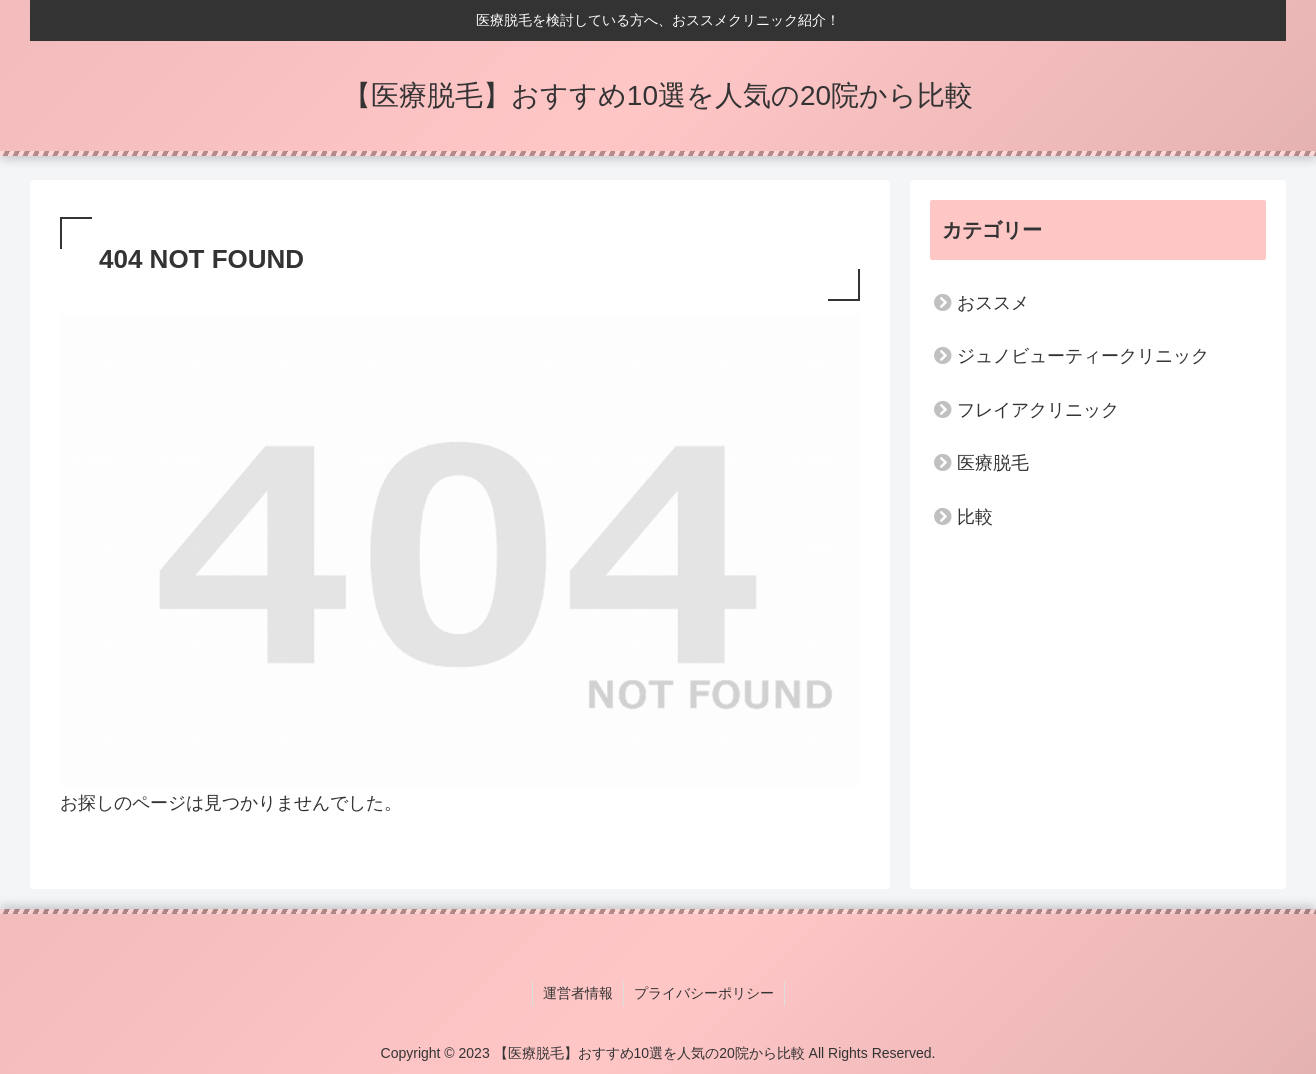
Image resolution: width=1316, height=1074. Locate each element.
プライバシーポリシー (704, 993)
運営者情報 (578, 993)
